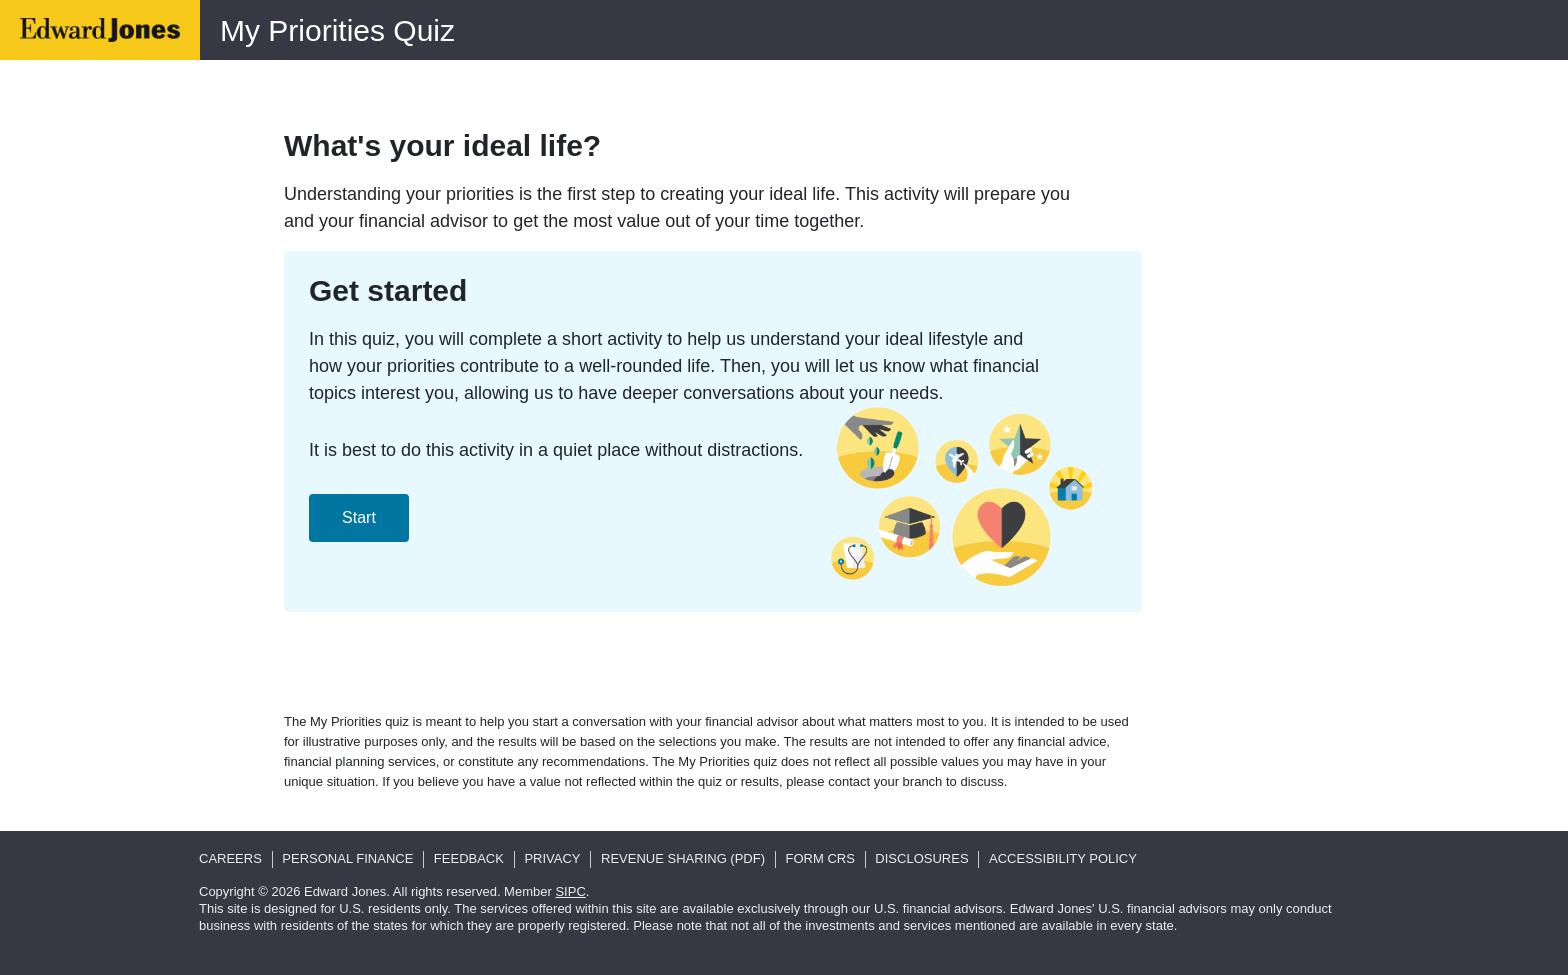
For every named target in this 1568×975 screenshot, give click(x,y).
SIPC (570, 891)
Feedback (469, 858)
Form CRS (820, 858)
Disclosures (921, 858)
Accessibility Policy (1063, 858)
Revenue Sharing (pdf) (683, 858)
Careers (230, 858)
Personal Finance (347, 858)
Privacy (552, 858)
